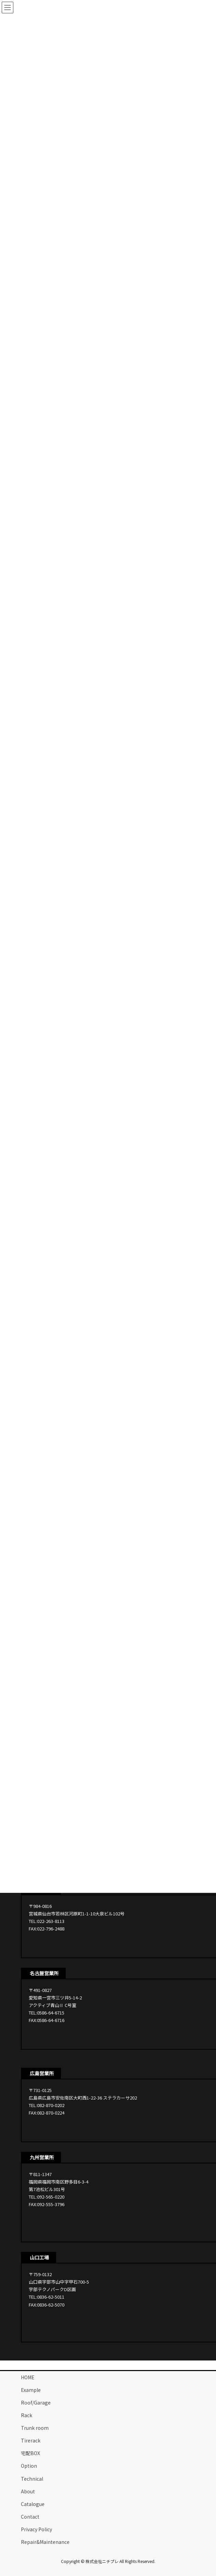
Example (31, 2389)
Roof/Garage (36, 2402)
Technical (32, 2478)
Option (29, 2465)
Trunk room (35, 2427)
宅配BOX (30, 2453)
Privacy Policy (36, 2529)
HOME (28, 2377)
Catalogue (33, 2504)
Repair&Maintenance (45, 2541)
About (28, 2491)
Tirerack (30, 2440)
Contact (30, 2516)
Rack (26, 2415)
